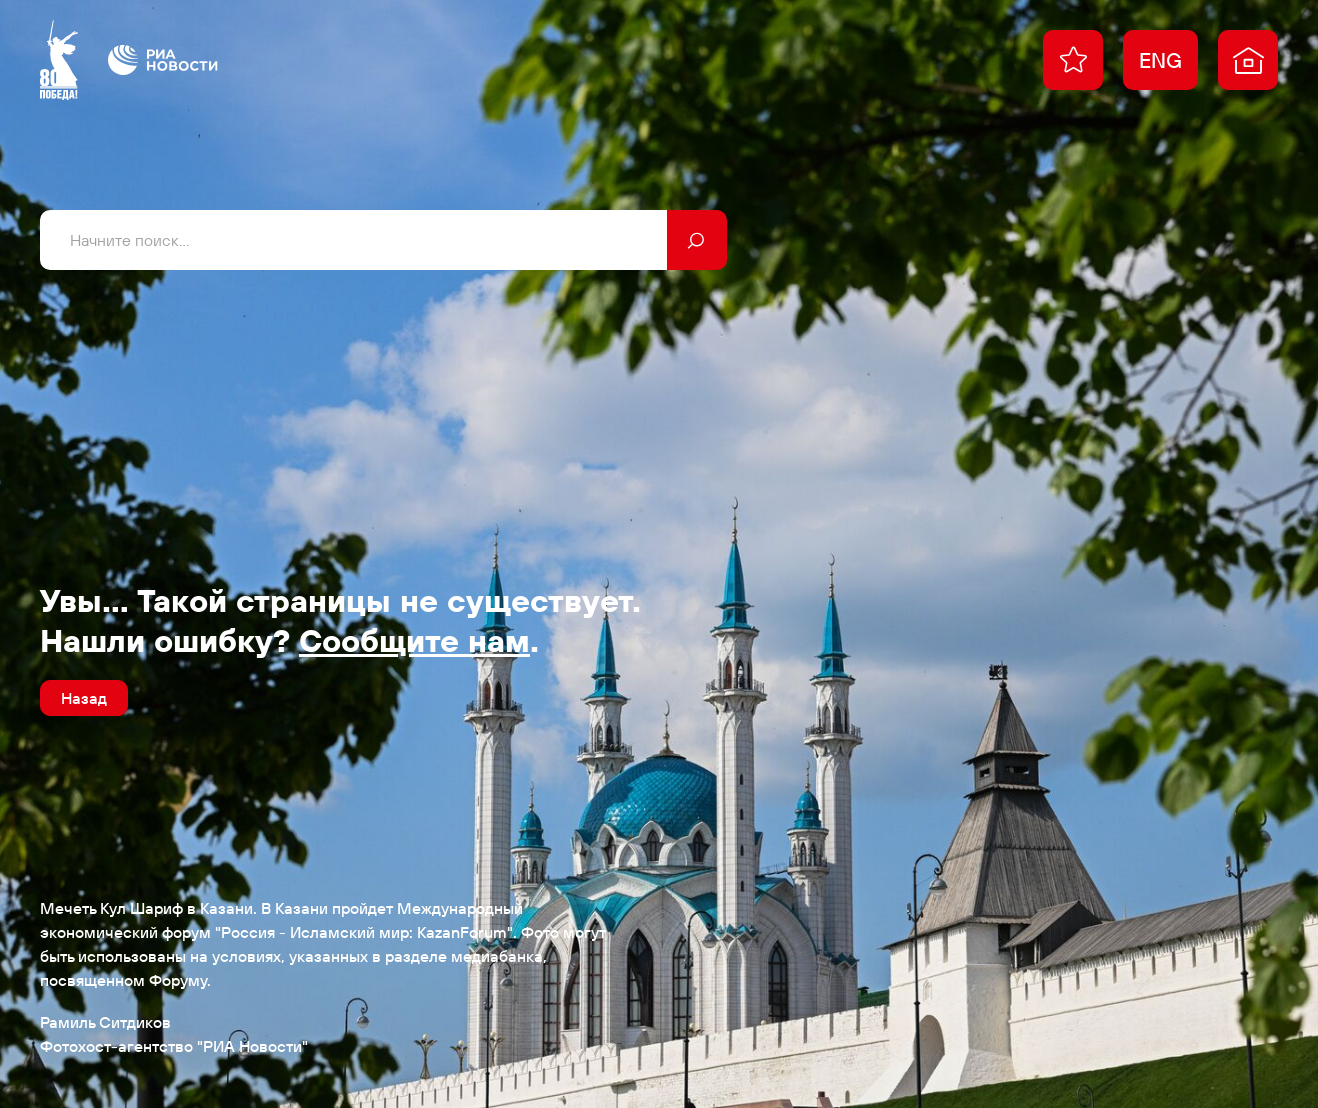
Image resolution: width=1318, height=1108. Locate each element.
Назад (84, 698)
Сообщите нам (414, 640)
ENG (1160, 60)
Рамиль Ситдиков (105, 1022)
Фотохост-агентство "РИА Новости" (174, 1046)
